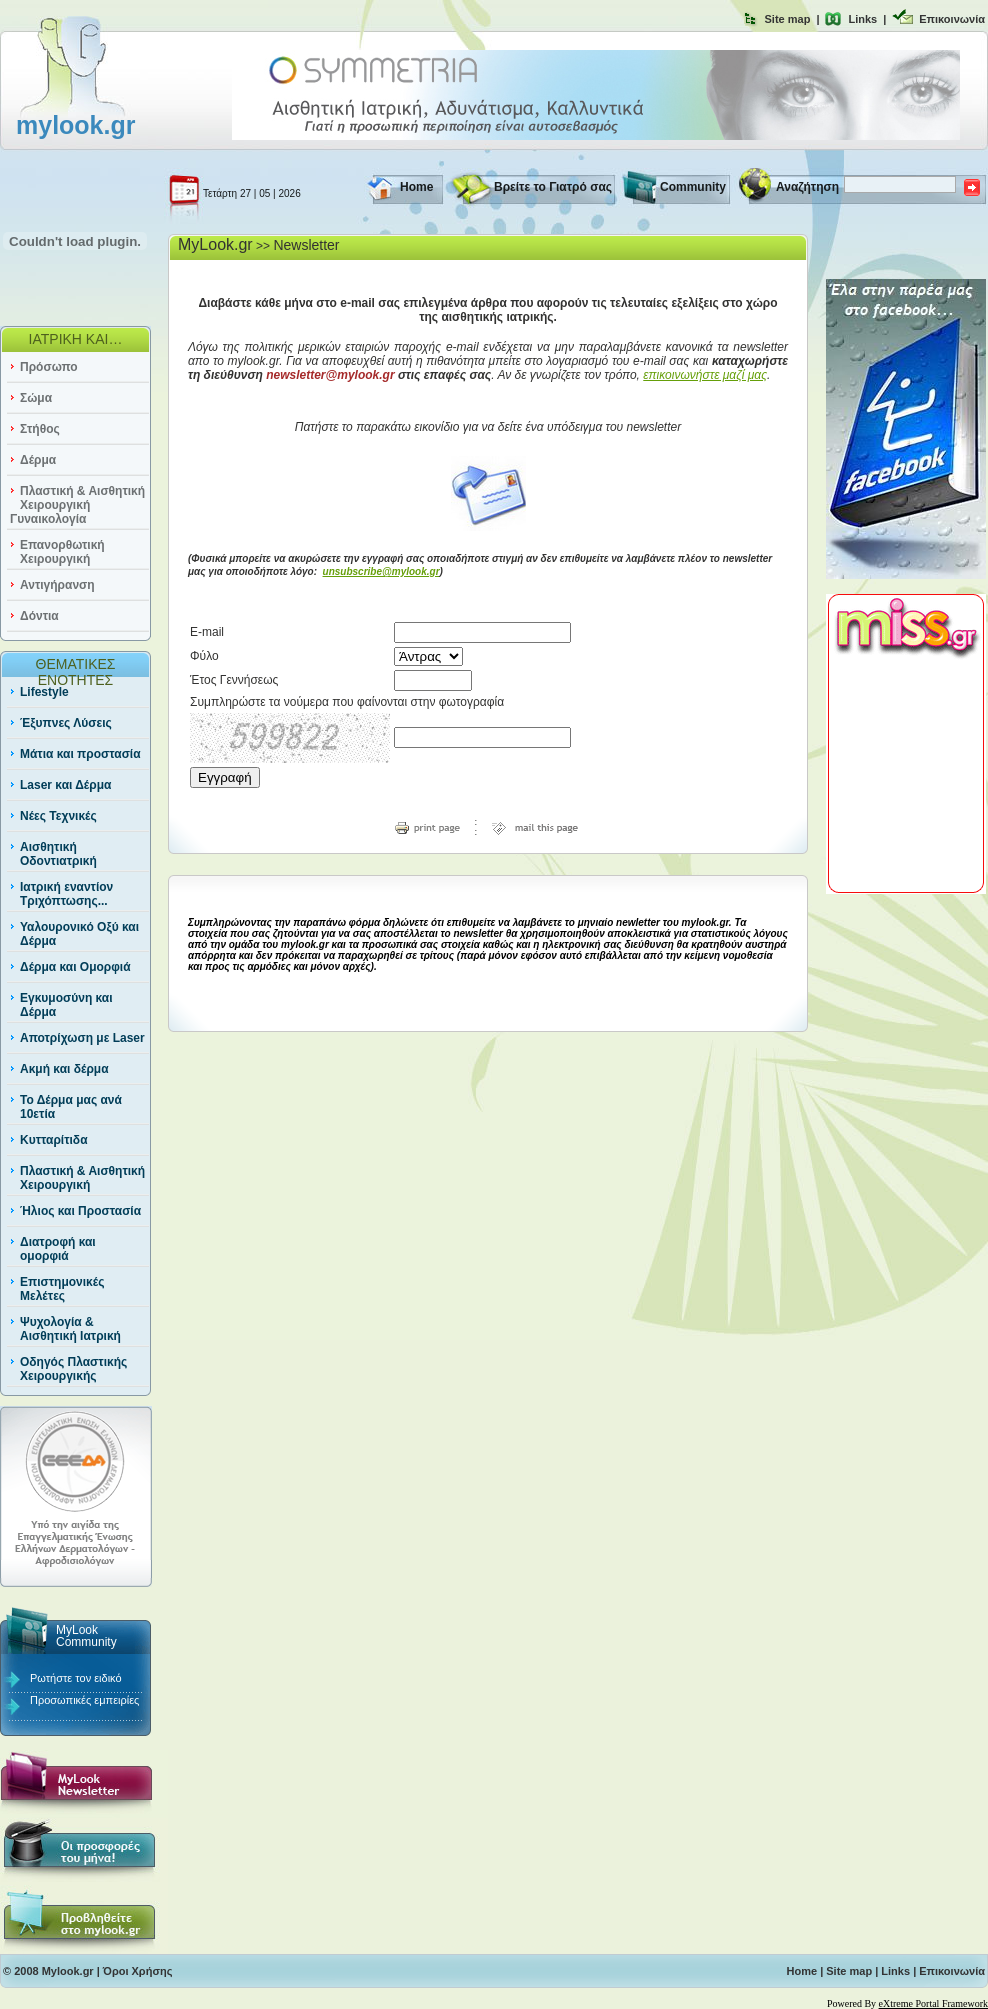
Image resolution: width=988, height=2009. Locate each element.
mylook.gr (75, 125)
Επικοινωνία (952, 19)
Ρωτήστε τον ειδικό (76, 1678)
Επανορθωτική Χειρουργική (62, 552)
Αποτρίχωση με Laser (82, 1038)
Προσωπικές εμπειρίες (84, 1700)
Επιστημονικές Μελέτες (62, 1289)
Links (862, 19)
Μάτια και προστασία (80, 754)
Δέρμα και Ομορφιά (75, 967)
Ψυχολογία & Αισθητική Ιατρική (70, 1329)
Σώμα (36, 398)
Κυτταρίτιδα (54, 1140)
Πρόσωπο (49, 367)
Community (693, 187)
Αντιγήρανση (57, 585)
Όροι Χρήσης (138, 1971)
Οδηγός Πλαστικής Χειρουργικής (73, 1369)
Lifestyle (44, 692)
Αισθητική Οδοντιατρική (58, 854)
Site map (788, 19)
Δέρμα (38, 460)
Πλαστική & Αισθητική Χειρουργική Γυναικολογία (77, 505)
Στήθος (40, 429)
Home (416, 187)
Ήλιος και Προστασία (80, 1211)
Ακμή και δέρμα (64, 1069)
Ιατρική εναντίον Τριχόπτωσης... (66, 894)
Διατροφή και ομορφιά (58, 1249)
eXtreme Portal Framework (933, 2003)
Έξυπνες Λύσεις (66, 723)
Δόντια (39, 616)
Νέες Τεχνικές (58, 816)
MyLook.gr (215, 244)
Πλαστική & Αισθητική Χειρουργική (82, 1178)
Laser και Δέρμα (65, 785)
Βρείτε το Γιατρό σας (553, 187)
